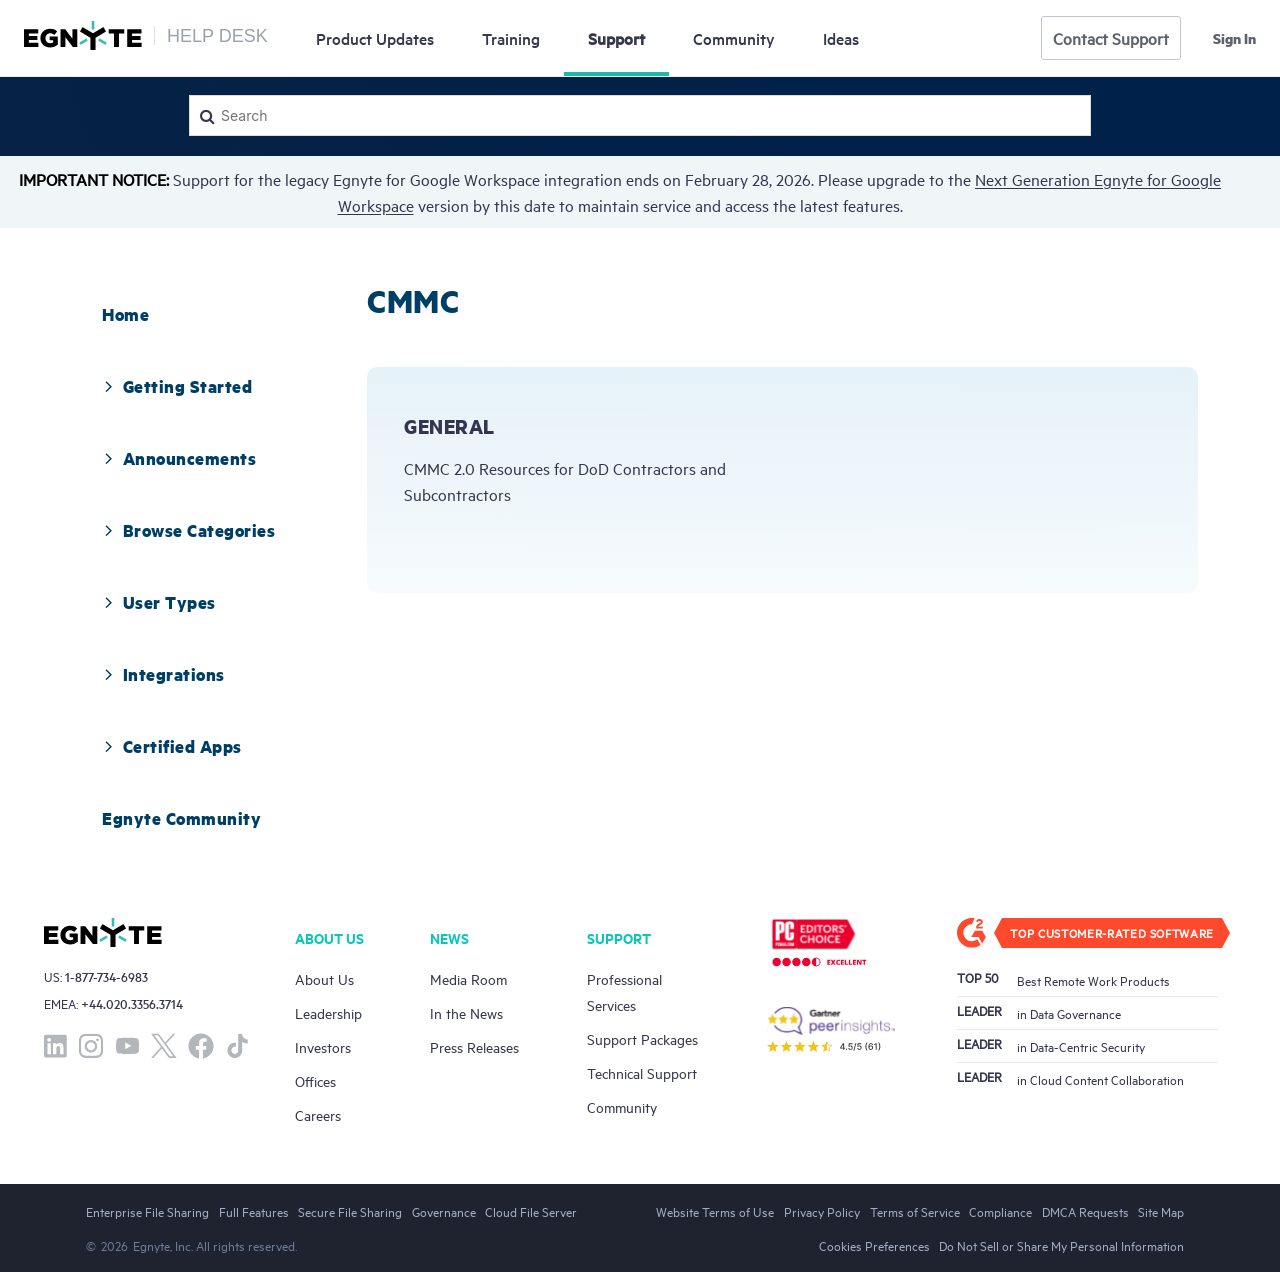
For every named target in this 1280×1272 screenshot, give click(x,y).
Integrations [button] (162, 674)
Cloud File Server (531, 1211)
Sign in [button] (1234, 38)
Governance (444, 1211)
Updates (375, 38)
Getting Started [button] (175, 386)
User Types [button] (157, 602)
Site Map (1161, 1211)
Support (616, 38)
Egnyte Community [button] (181, 818)
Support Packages (642, 1038)
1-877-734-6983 (106, 976)
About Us (324, 978)
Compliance (1000, 1211)
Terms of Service (915, 1211)
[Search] (640, 115)
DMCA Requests (1085, 1211)
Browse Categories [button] (187, 530)
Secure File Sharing (350, 1211)
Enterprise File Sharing (147, 1211)
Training (511, 38)
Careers (318, 1114)
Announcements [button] (177, 458)
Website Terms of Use (715, 1211)
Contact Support (1111, 38)
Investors (323, 1046)
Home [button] (125, 314)
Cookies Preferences (874, 1245)
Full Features (254, 1211)
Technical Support (642, 1072)
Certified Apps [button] (170, 746)
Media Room (468, 978)
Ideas (841, 38)
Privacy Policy (822, 1211)
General (449, 426)
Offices (315, 1080)
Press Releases (474, 1046)
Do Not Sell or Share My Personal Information (1061, 1245)
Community (734, 38)
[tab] (125, 314)
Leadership (328, 1012)
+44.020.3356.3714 (132, 1003)
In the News (466, 1012)
